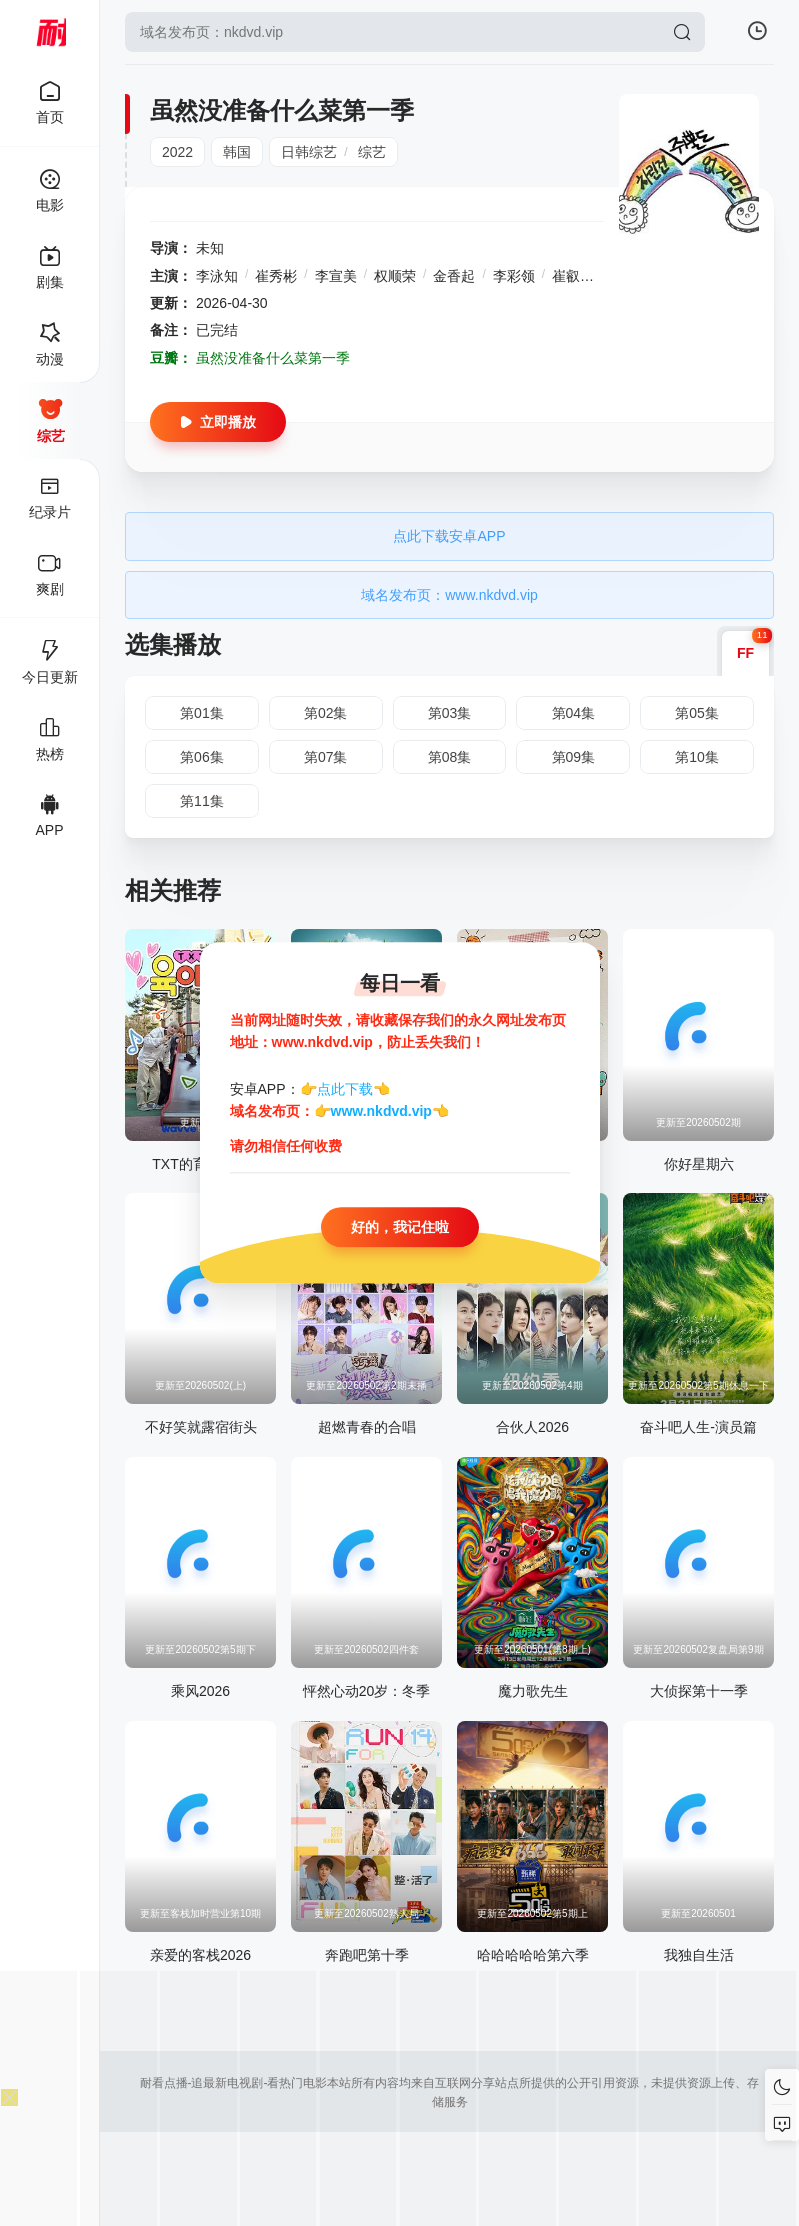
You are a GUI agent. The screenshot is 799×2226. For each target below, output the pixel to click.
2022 (177, 152)
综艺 (372, 152)
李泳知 (217, 276)
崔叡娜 (573, 276)
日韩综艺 (309, 152)
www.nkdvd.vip (381, 1112)
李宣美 (336, 276)
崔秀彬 (276, 276)
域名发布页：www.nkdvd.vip (449, 595)
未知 (210, 248)
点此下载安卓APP (449, 536)
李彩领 (514, 276)
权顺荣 (395, 276)
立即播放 (218, 422)
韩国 (237, 152)
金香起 (454, 276)
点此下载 (345, 1089)
